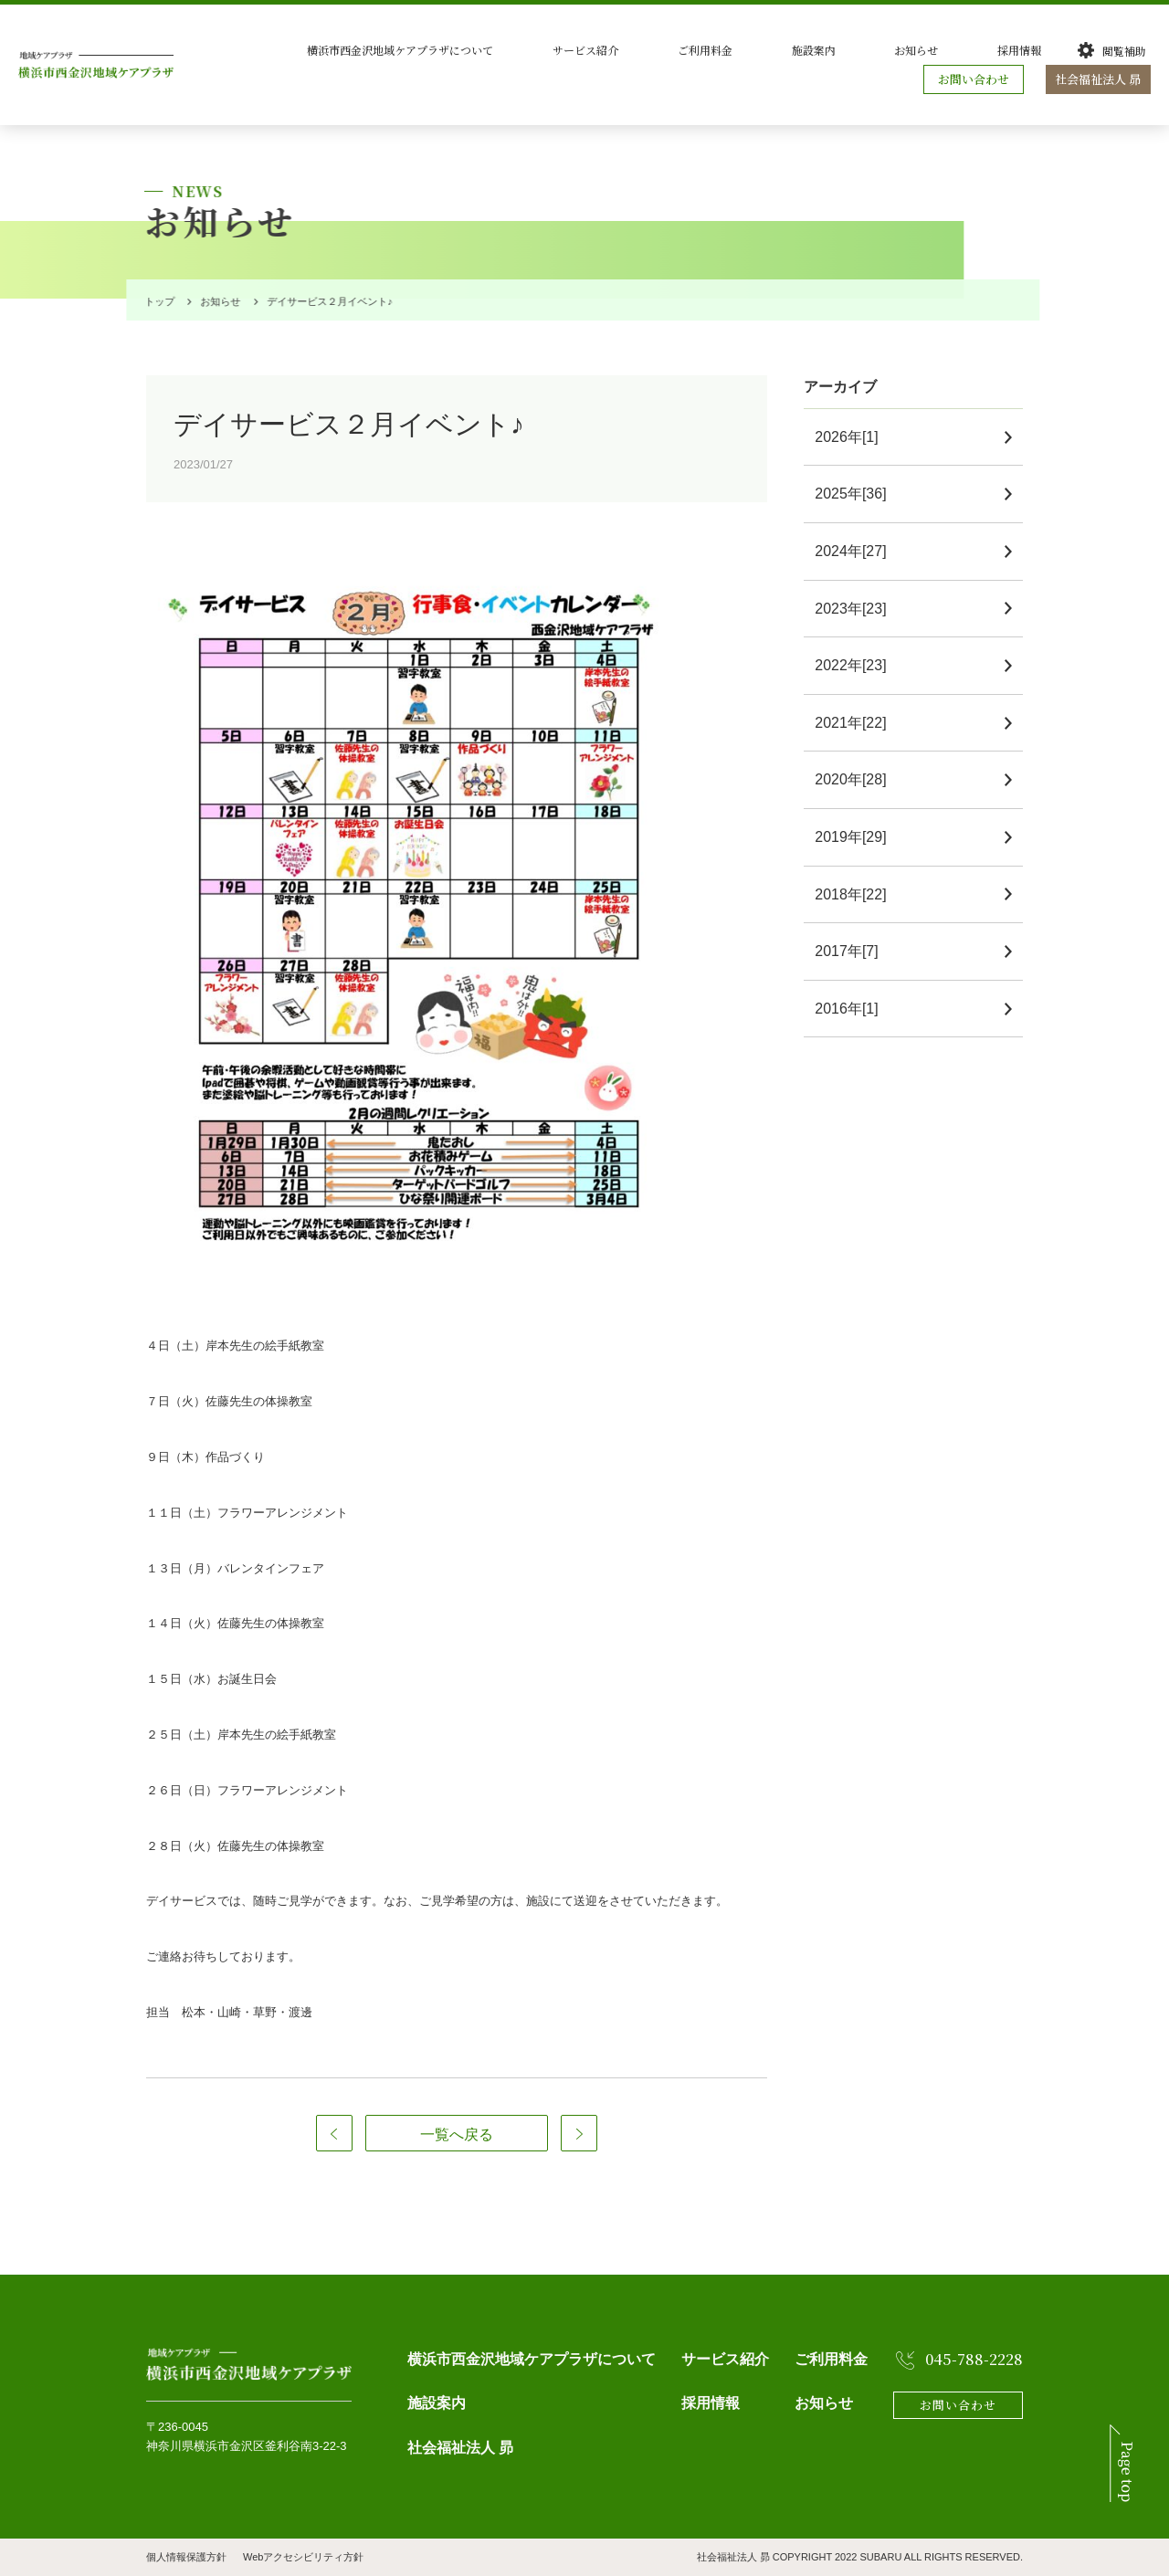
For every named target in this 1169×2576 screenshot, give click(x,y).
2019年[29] (857, 837)
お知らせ (963, 50)
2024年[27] (857, 551)
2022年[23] (857, 665)
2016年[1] (853, 1008)
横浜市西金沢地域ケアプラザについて (559, 50)
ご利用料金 (807, 50)
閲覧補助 (1124, 50)
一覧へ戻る (456, 2134)
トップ (157, 301)
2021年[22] (857, 723)
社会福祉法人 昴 (1100, 79)
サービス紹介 (716, 50)
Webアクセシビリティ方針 (303, 2556)
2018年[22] (857, 894)
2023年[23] (857, 608)
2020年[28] (857, 779)
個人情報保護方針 (186, 2556)
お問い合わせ (978, 79)
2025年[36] (857, 493)
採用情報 (1037, 50)
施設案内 (888, 50)
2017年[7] (853, 951)
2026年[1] (853, 437)
